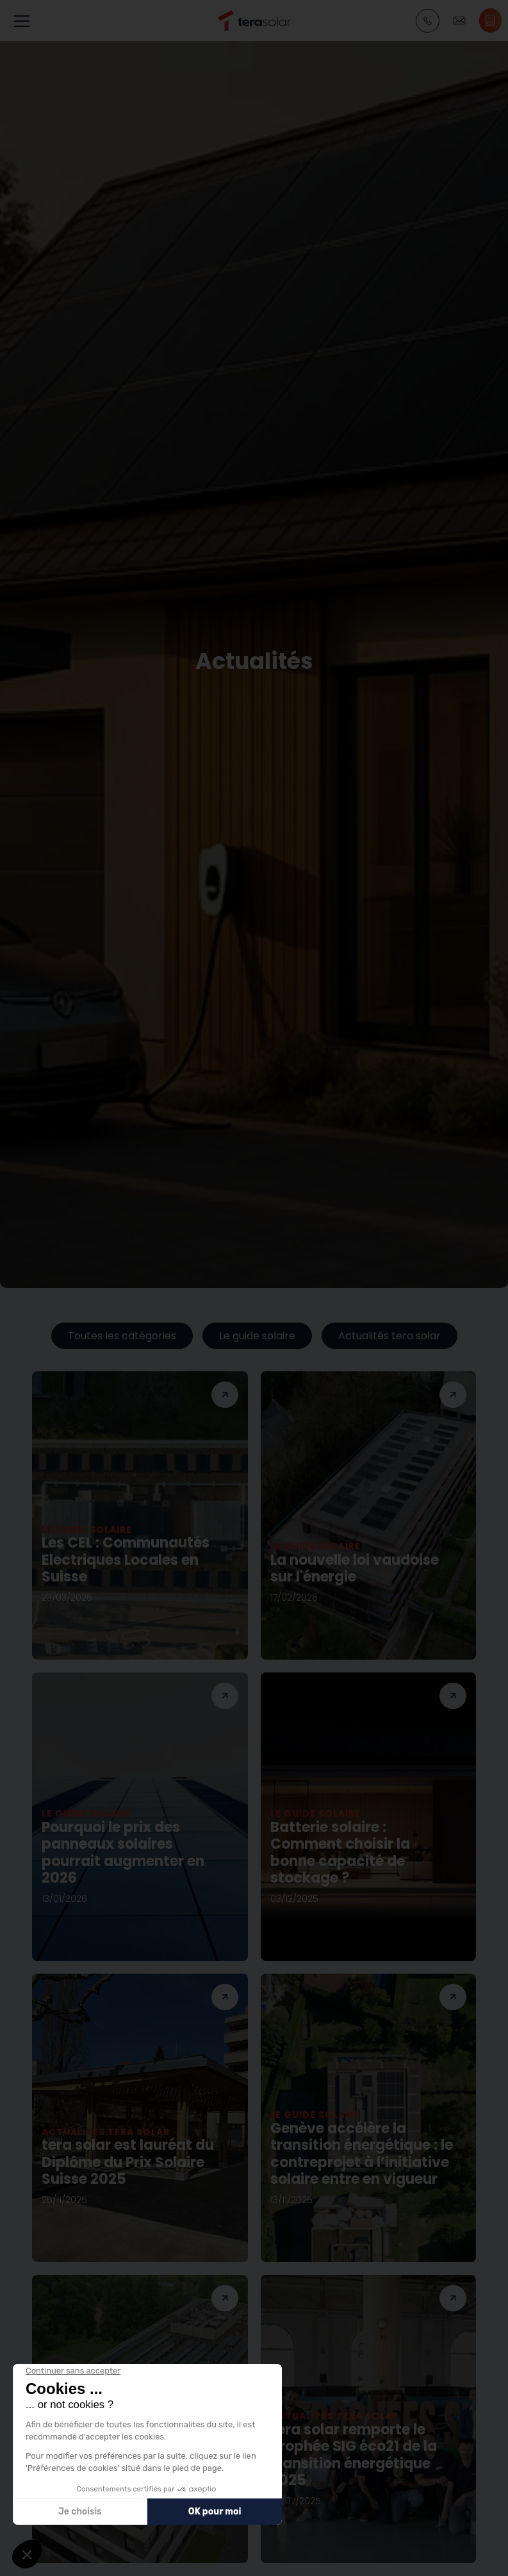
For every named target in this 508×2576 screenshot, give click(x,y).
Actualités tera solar (389, 1335)
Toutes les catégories (122, 1335)
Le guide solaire (257, 1335)
